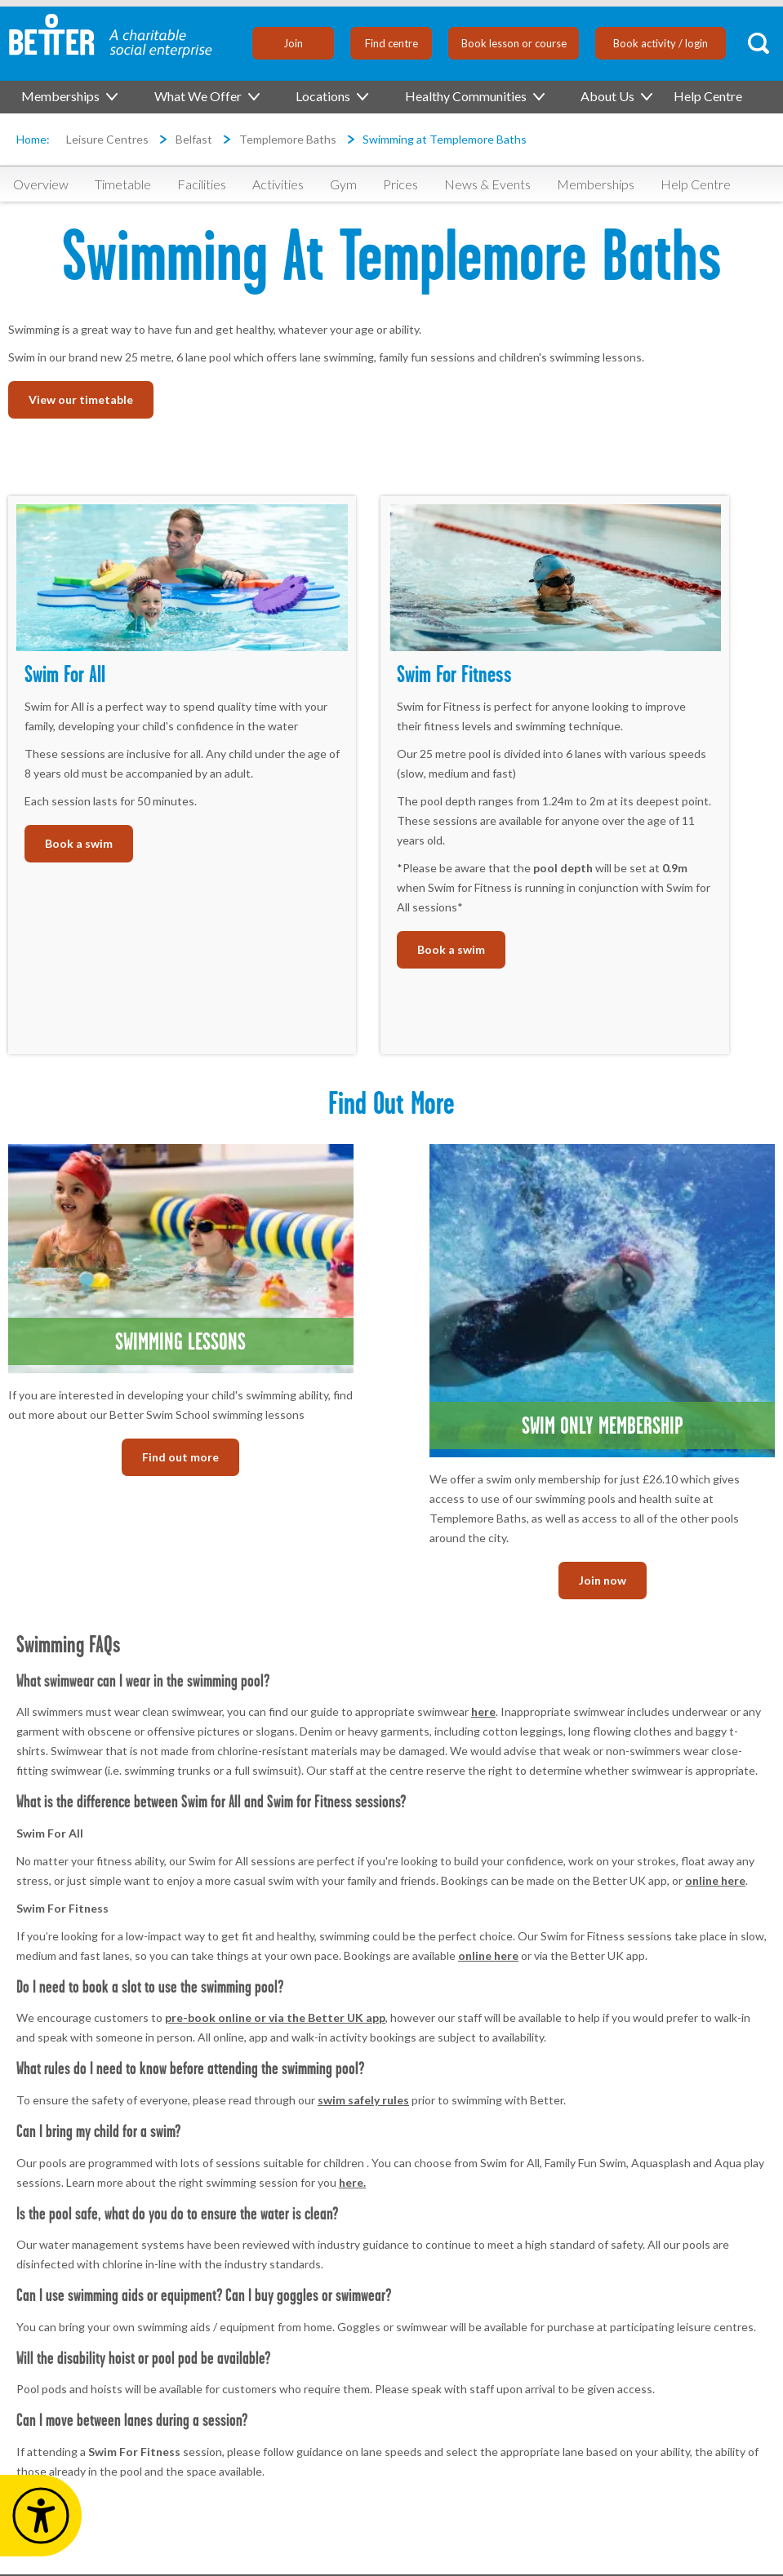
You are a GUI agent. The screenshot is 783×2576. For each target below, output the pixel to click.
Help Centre (708, 96)
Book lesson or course (514, 43)
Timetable (123, 184)
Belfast (194, 139)
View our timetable (81, 399)
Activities (278, 184)
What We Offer (206, 96)
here (483, 1711)
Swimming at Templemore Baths (445, 139)
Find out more (180, 1457)
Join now (602, 1580)
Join (293, 43)
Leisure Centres (107, 139)
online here (715, 1880)
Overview (41, 184)
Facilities (201, 184)
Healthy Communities (474, 96)
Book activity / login (660, 43)
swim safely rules (363, 2100)
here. (352, 2182)
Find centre (391, 43)
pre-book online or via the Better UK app (275, 2017)
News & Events (487, 184)
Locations (331, 96)
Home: (33, 139)
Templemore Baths (287, 139)
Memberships (68, 96)
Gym (343, 184)
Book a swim (79, 843)
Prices (400, 184)
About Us (616, 96)
